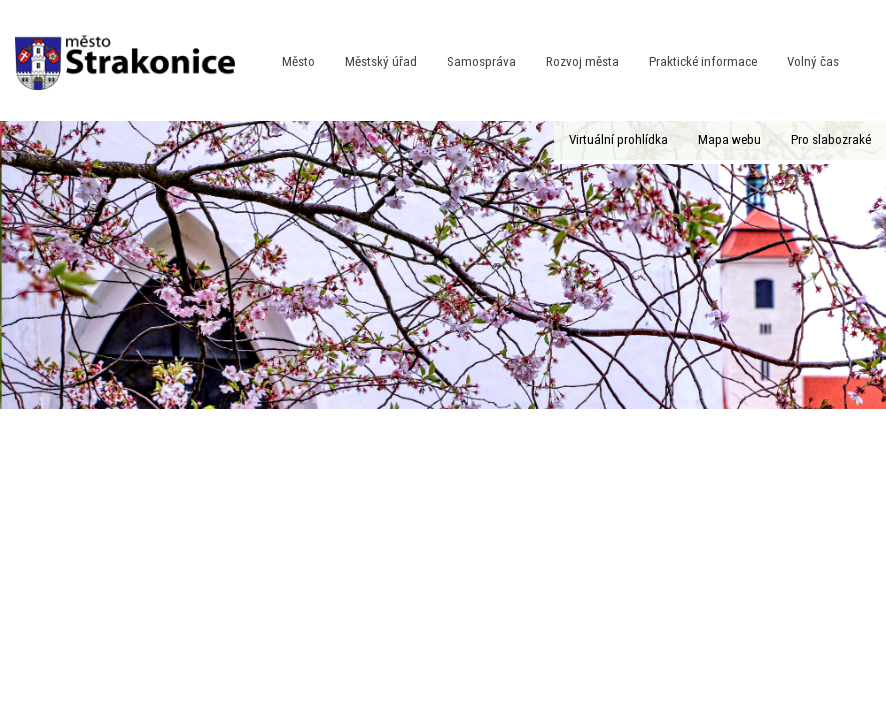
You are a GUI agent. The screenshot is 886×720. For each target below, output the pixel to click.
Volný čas (813, 61)
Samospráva (481, 61)
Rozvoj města (582, 61)
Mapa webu (729, 139)
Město (298, 61)
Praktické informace (703, 61)
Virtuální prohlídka (618, 139)
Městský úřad (381, 61)
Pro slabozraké (831, 139)
